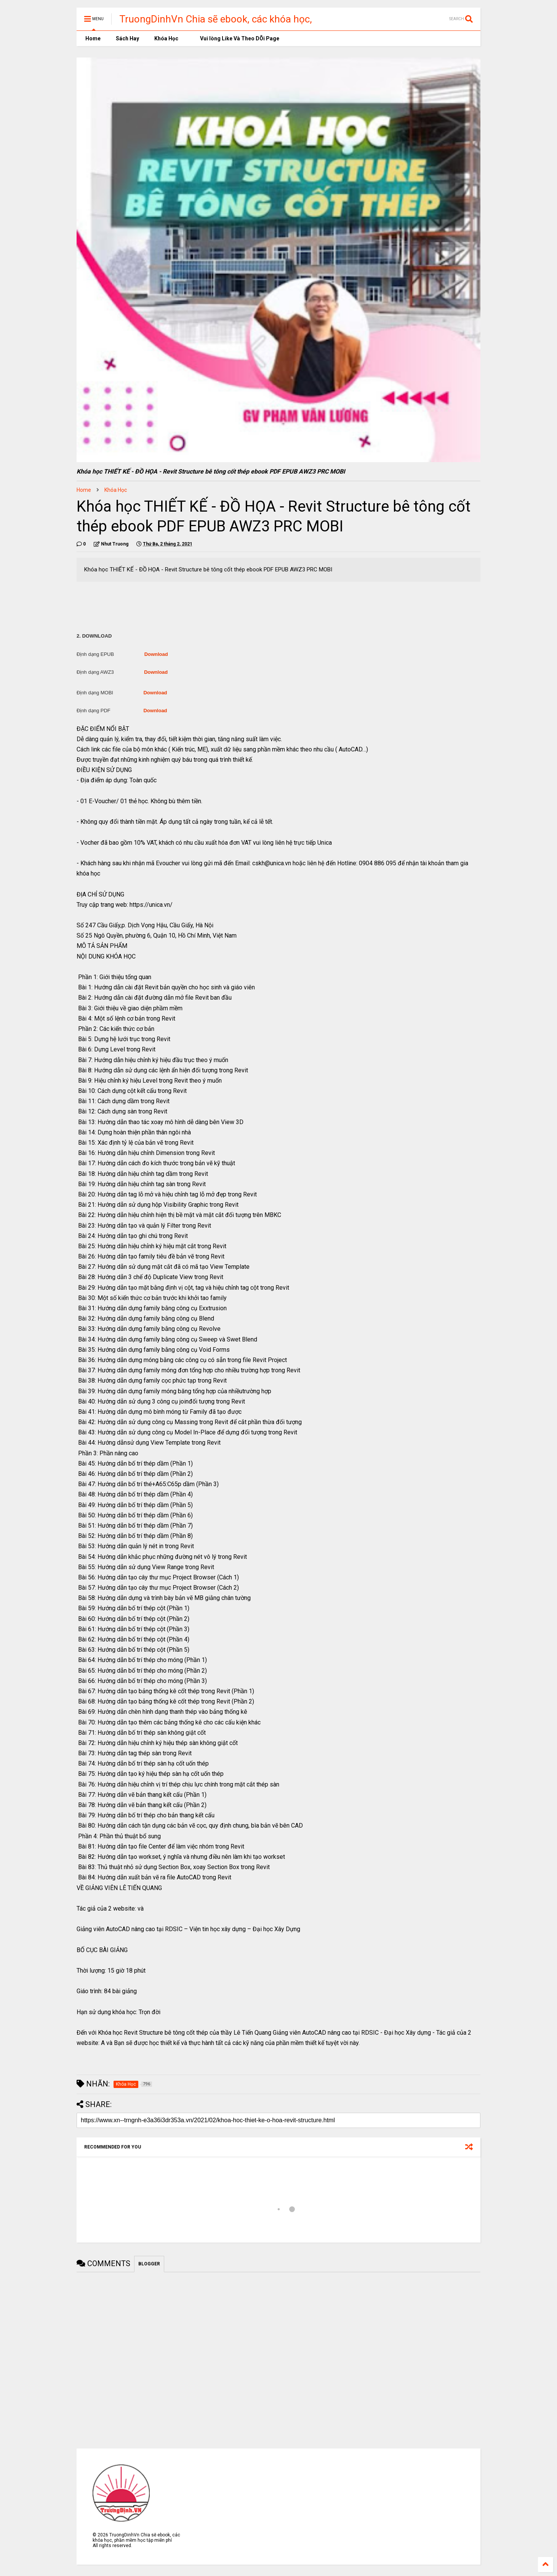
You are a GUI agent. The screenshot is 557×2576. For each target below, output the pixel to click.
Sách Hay (127, 38)
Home (92, 38)
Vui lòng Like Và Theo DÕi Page (236, 38)
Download (156, 654)
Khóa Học (166, 38)
